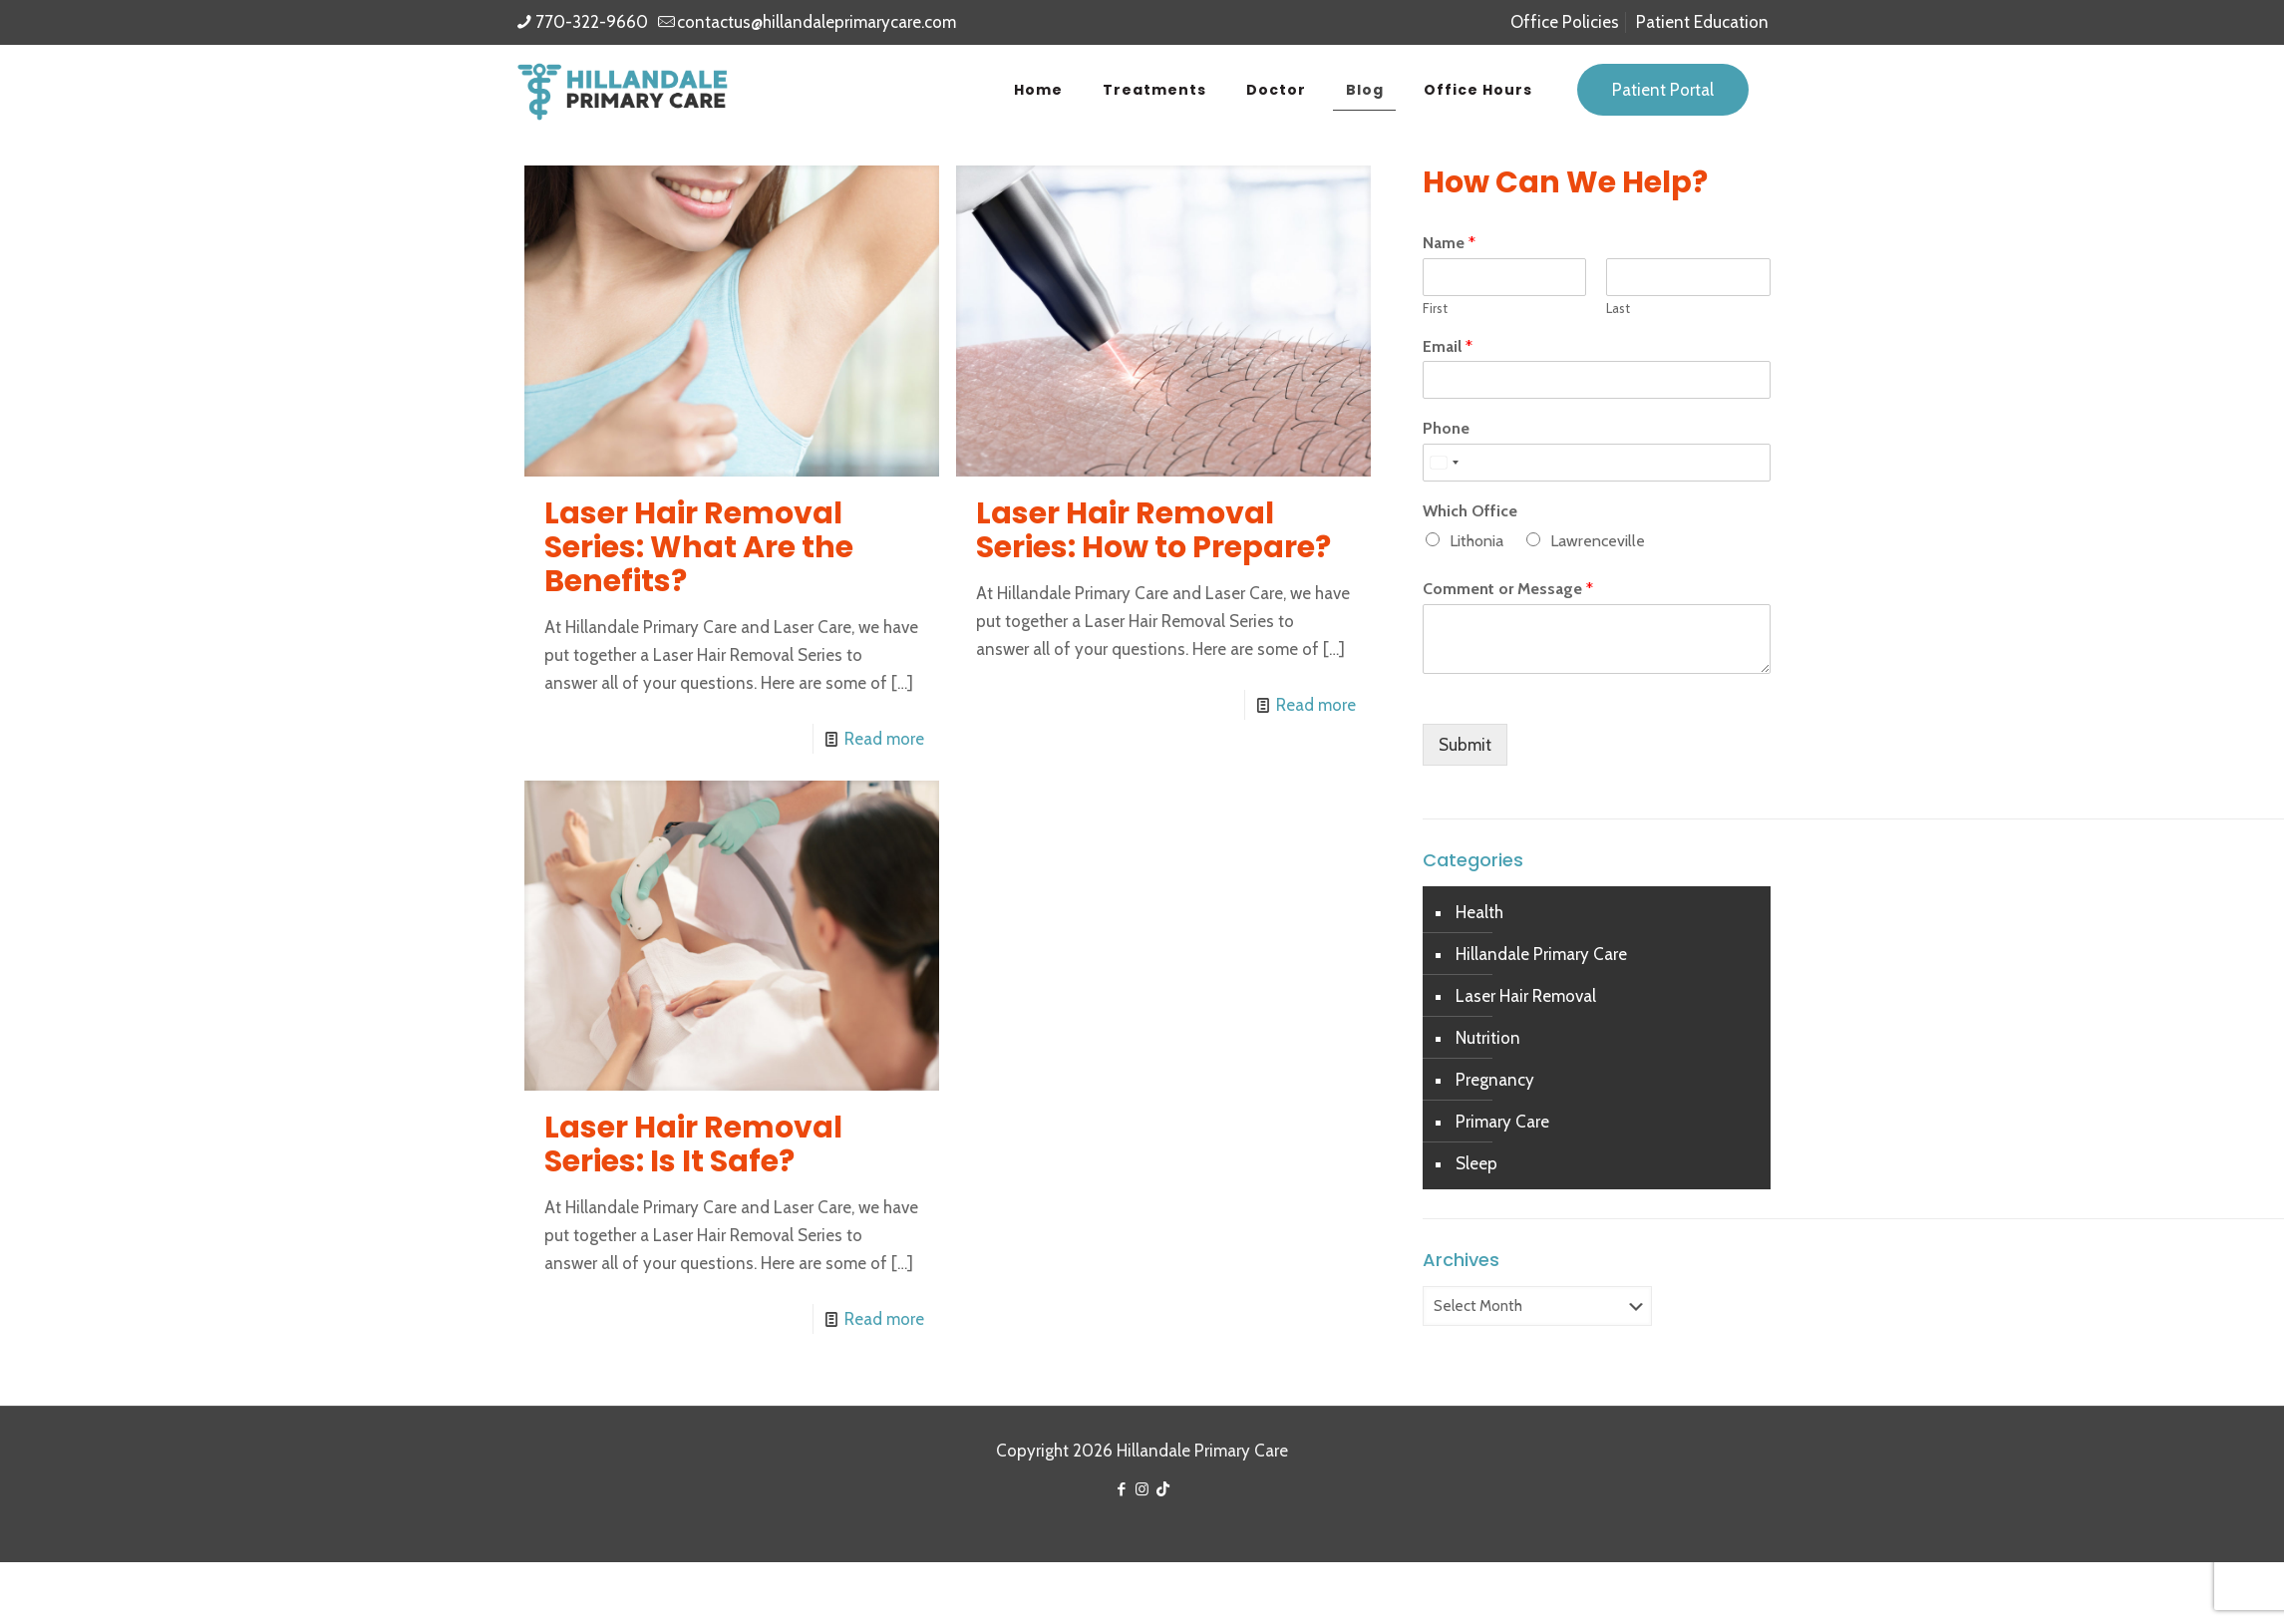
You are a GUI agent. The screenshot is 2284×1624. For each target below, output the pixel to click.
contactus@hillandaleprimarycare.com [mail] (816, 22)
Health (1479, 912)
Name (1449, 242)
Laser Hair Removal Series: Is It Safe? (693, 1144)
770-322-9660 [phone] (591, 22)
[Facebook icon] (1121, 1489)
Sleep (1476, 1163)
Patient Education (1702, 22)
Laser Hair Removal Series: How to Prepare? (1153, 530)
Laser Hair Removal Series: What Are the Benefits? (698, 547)
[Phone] (1597, 463)
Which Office (1470, 510)
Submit (1465, 745)
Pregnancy (1495, 1080)
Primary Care (1502, 1122)
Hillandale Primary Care (1541, 954)
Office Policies (1564, 22)
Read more (884, 739)
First (1435, 308)
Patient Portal (1663, 90)
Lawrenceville (1597, 540)
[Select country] (1444, 463)
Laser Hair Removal (1526, 996)
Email (1447, 346)
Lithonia (1476, 540)
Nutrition (1488, 1038)
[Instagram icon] (1142, 1489)
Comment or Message (1508, 588)
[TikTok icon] (1162, 1489)
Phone (1446, 428)
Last (1618, 308)
